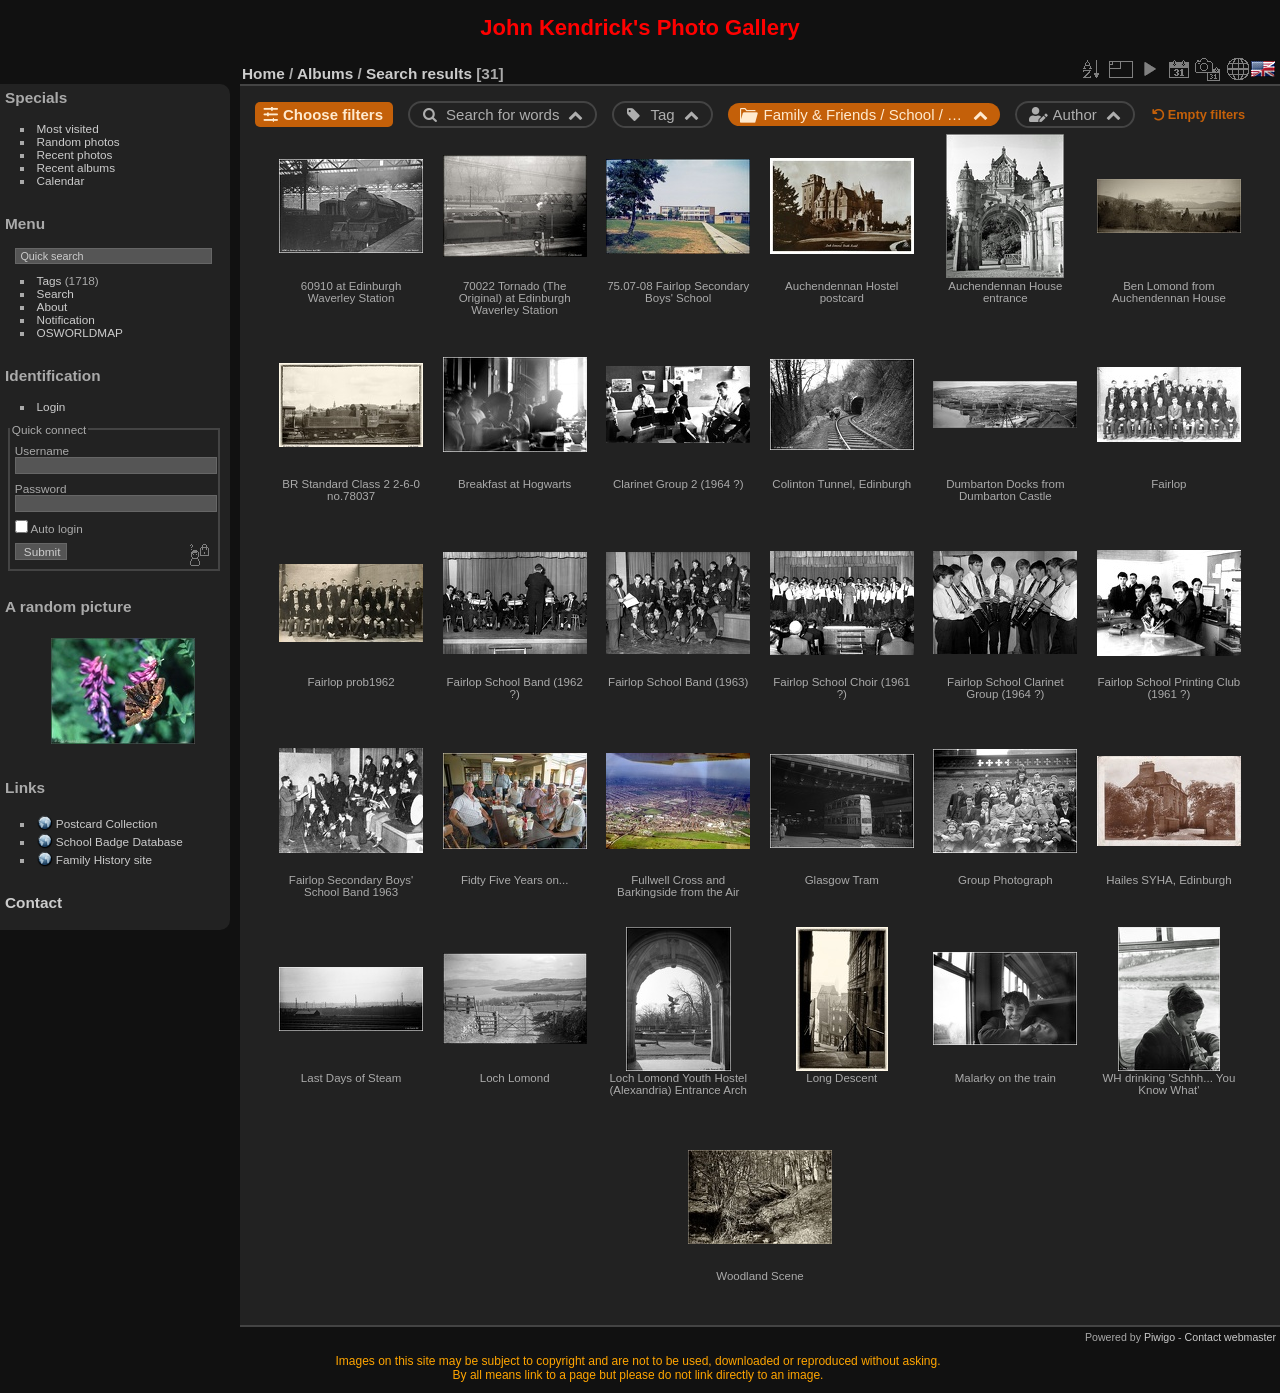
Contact (33, 902)
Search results (419, 73)
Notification (66, 319)
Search (55, 293)
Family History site (104, 859)
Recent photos (75, 154)
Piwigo (1159, 1337)
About (52, 306)
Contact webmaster (1230, 1337)
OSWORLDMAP (80, 332)
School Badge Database (119, 841)
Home (263, 73)
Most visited (68, 128)
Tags (49, 280)
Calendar (61, 180)
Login (51, 406)
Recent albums (76, 167)
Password (41, 488)
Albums (325, 73)
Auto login (49, 528)
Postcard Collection (106, 823)
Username (42, 450)
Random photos (78, 141)
